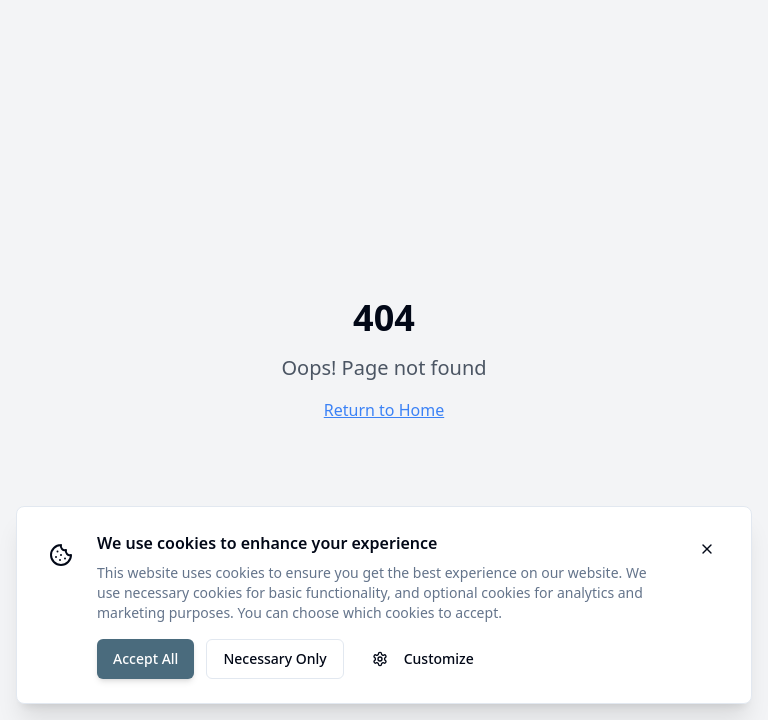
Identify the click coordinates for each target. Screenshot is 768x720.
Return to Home (384, 410)
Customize (423, 658)
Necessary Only (274, 658)
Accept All (145, 658)
